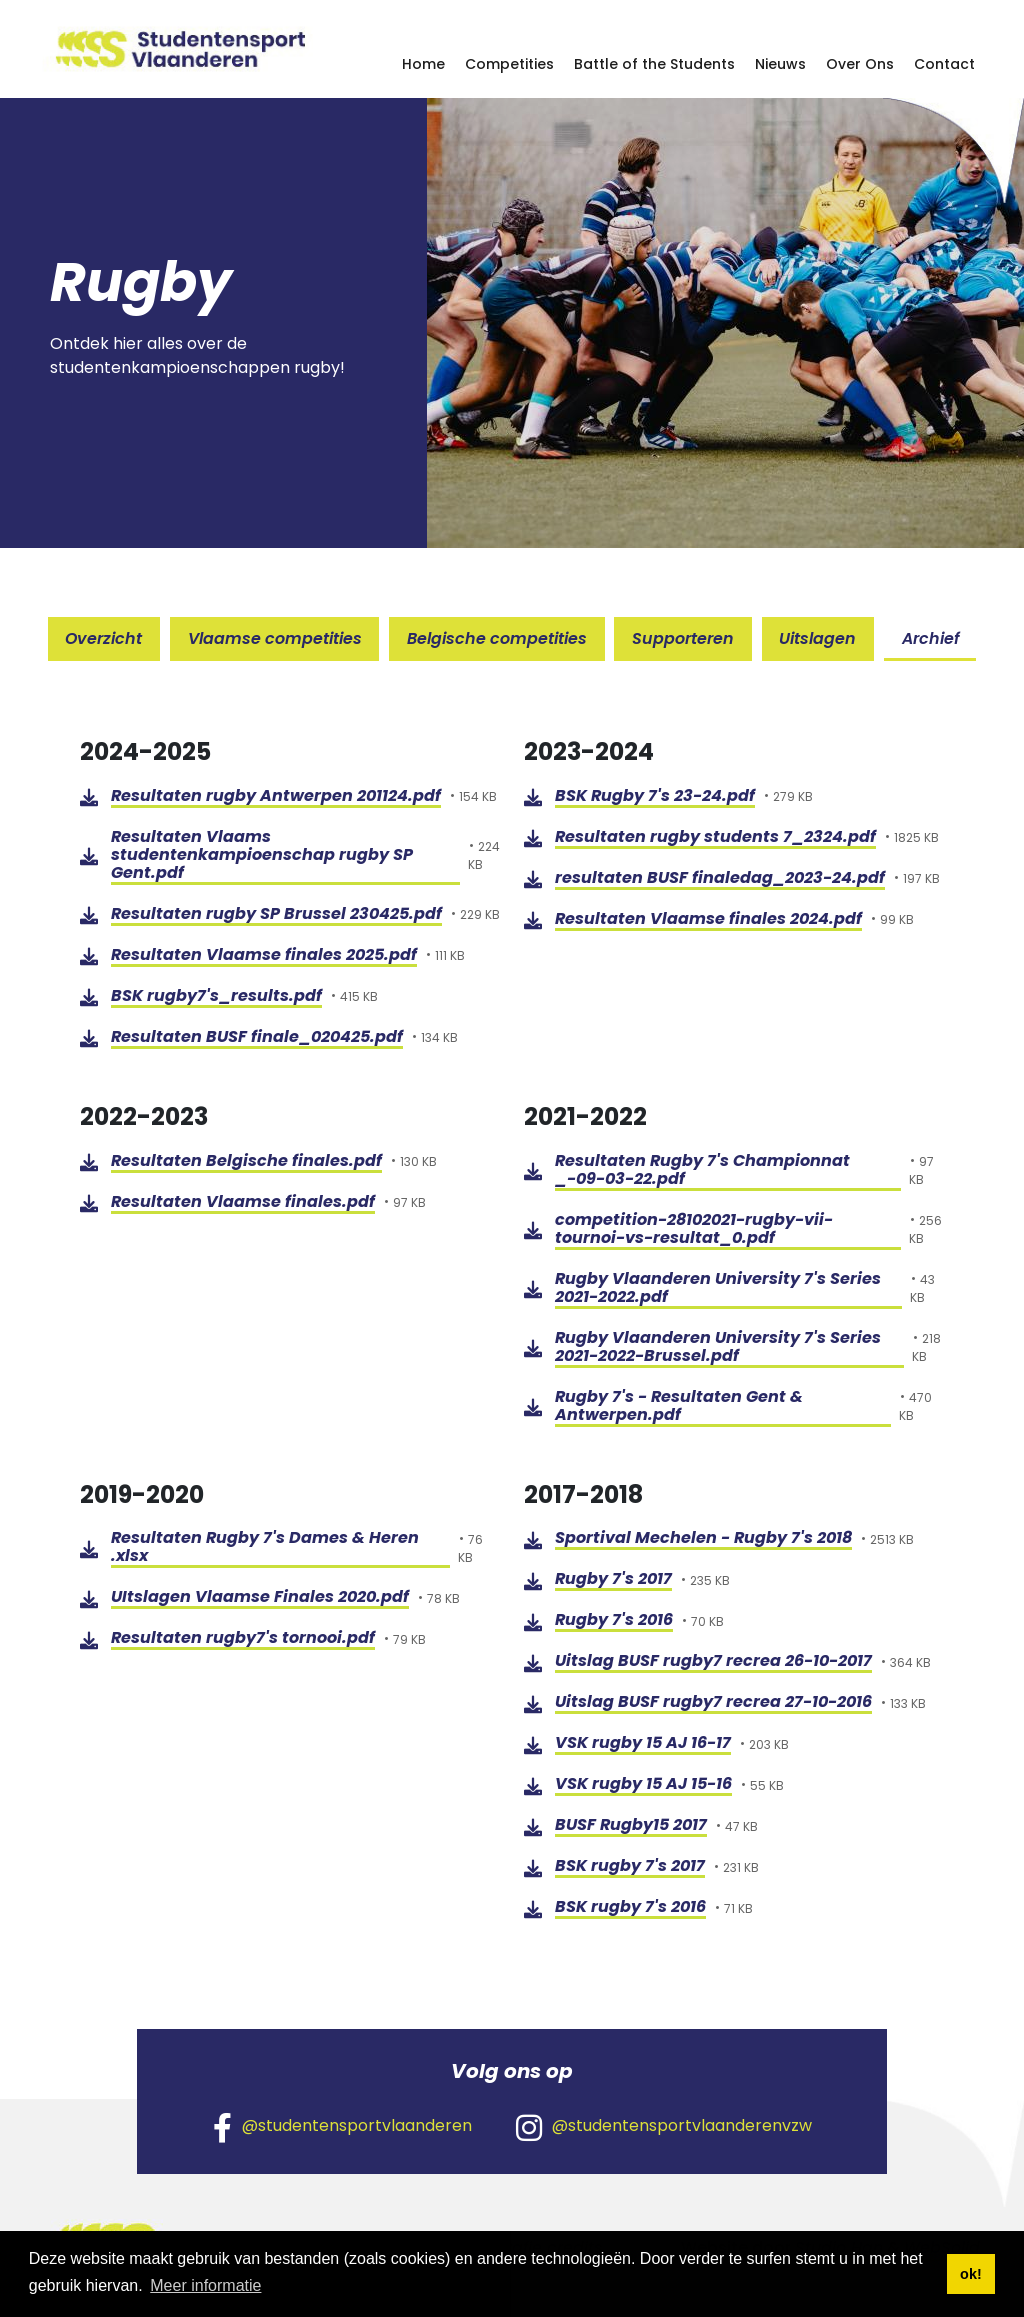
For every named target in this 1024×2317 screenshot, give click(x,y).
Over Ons (860, 64)
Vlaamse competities (274, 638)
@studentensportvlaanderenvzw (664, 2127)
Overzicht (102, 638)
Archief (933, 638)
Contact (944, 64)
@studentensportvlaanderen (342, 2127)
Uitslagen (819, 638)
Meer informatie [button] (205, 2285)
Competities (509, 64)
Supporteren (684, 638)
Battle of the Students (654, 64)
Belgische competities (497, 638)
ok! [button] (971, 2274)
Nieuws (780, 64)
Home (423, 64)
